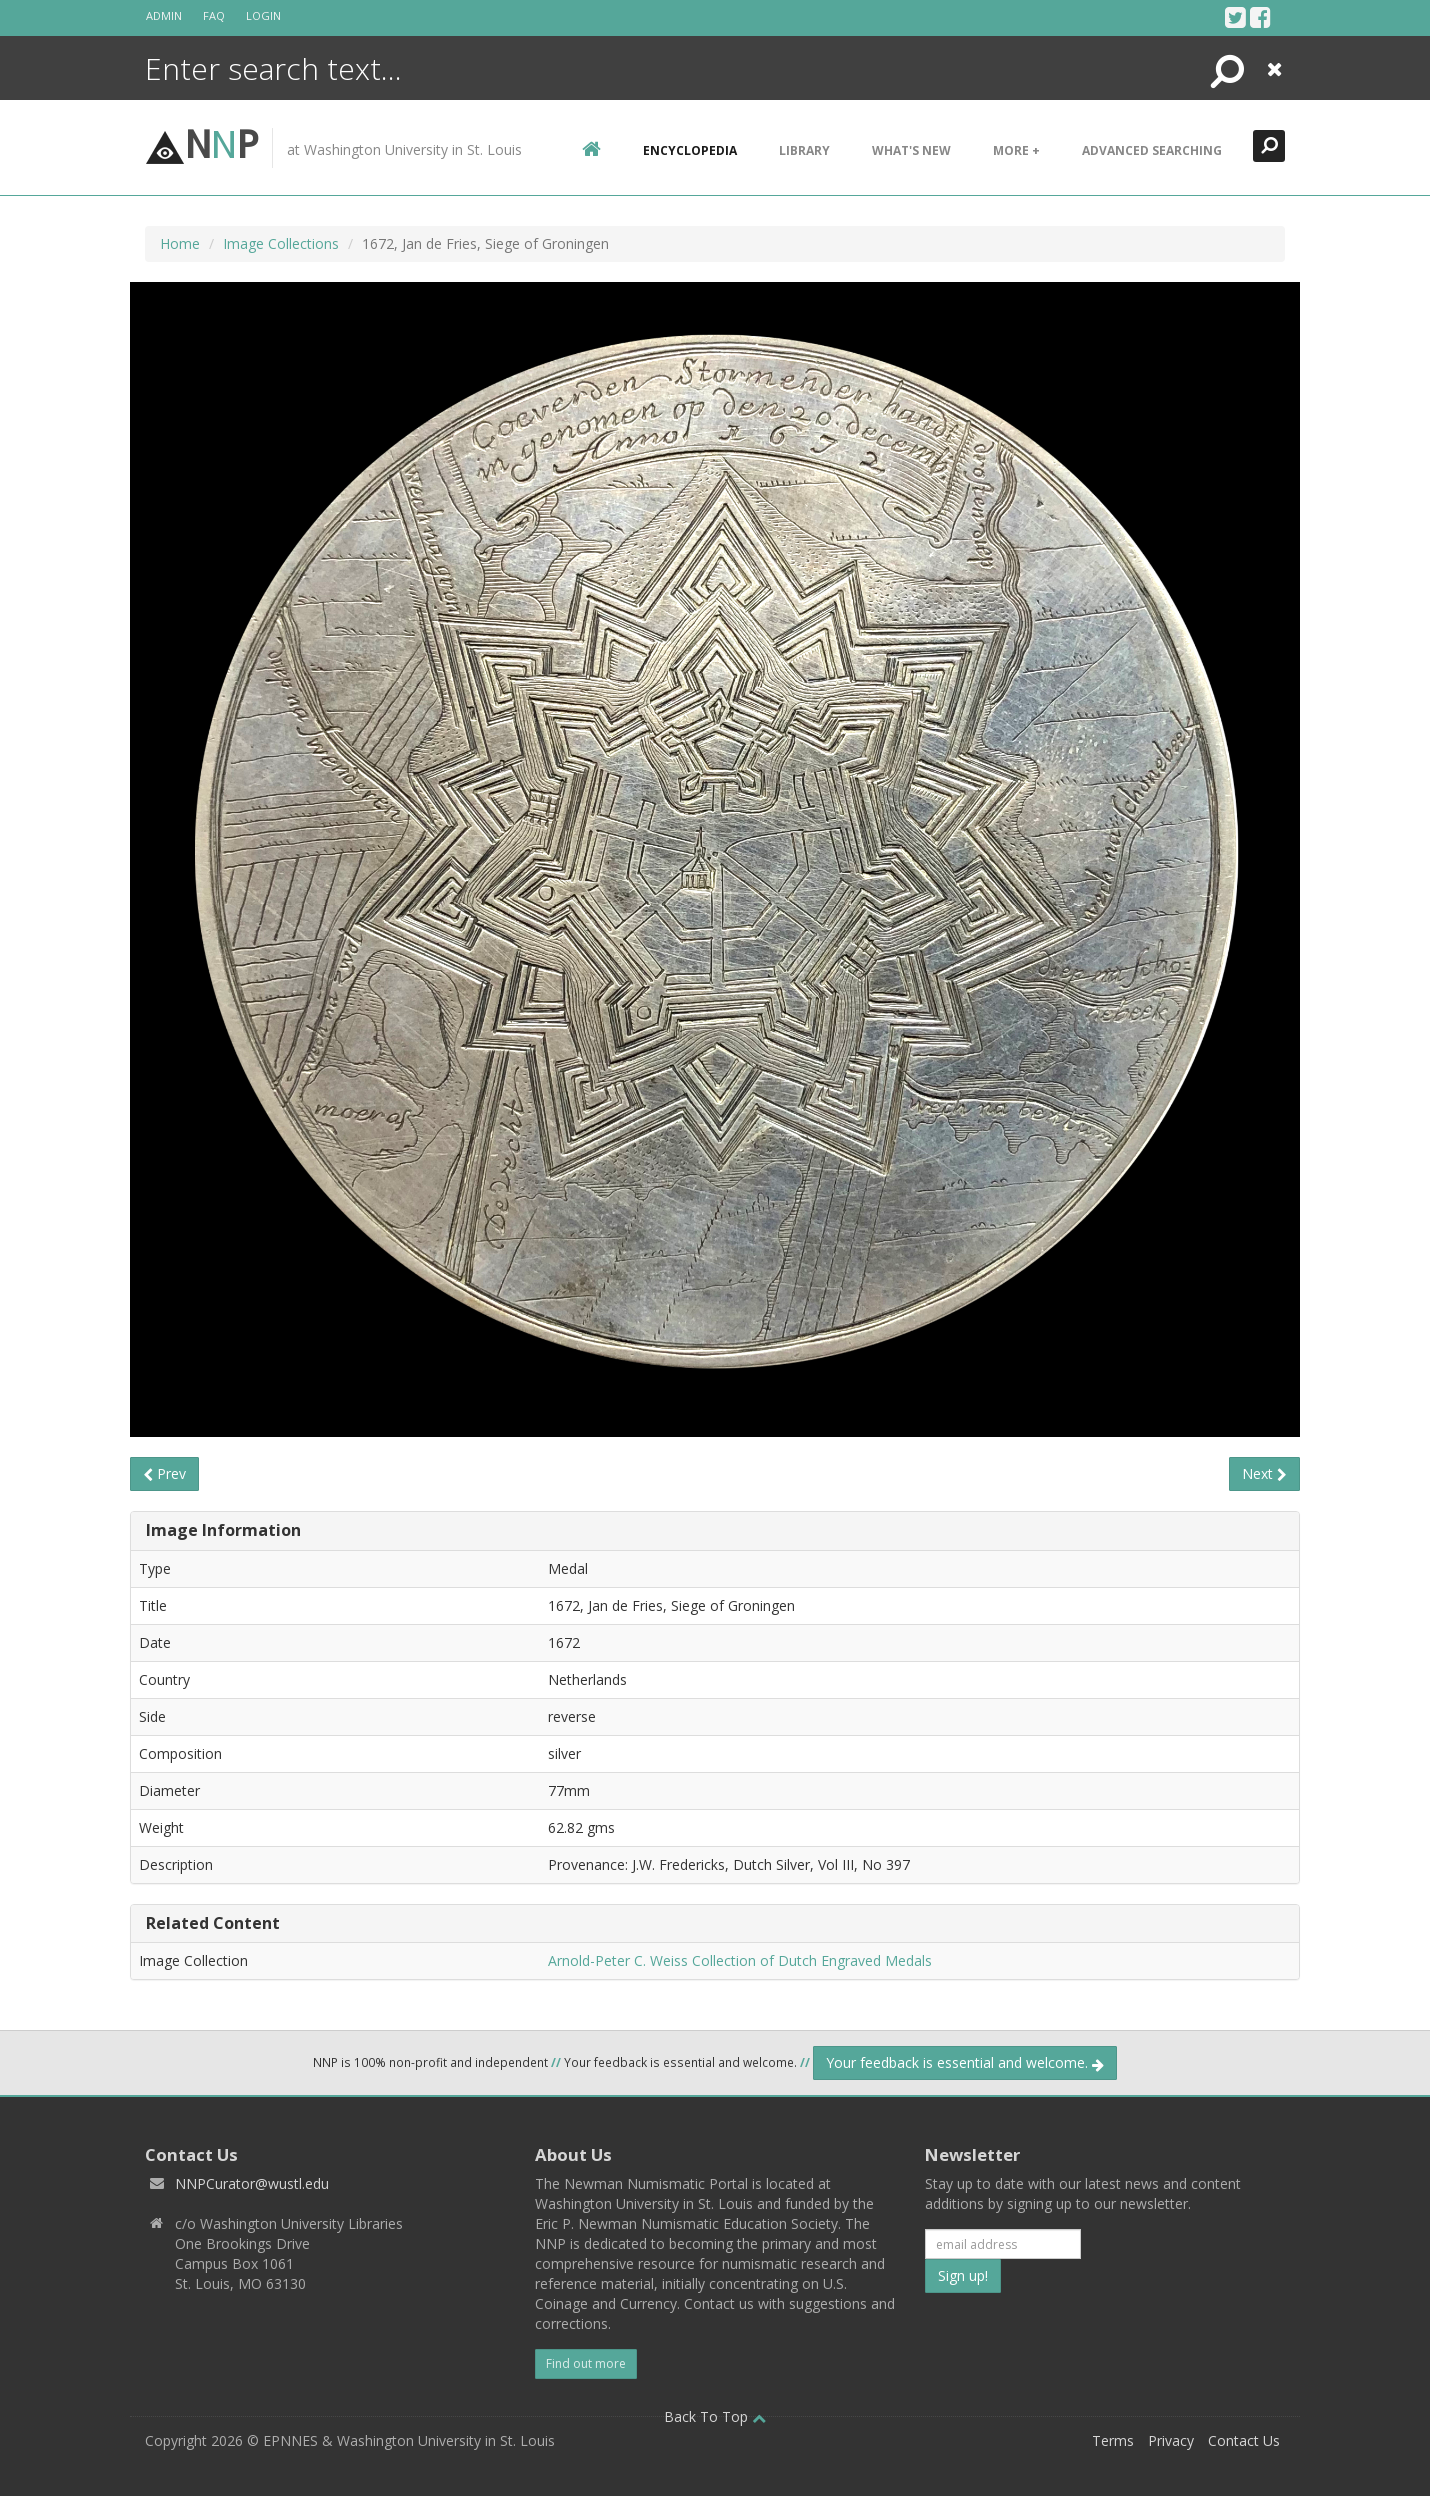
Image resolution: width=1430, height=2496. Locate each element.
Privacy (1171, 2440)
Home (180, 243)
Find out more (586, 2363)
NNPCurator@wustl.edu (252, 2183)
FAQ (214, 15)
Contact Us (1244, 2440)
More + (1016, 150)
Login (263, 15)
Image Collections (281, 243)
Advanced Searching (1152, 150)
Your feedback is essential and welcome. (965, 2062)
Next (1264, 1473)
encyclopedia (690, 150)
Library (804, 150)
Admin (164, 15)
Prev (164, 1473)
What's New (911, 150)
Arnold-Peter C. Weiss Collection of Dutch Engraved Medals (740, 1960)
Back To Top (715, 2416)
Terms (1113, 2440)
